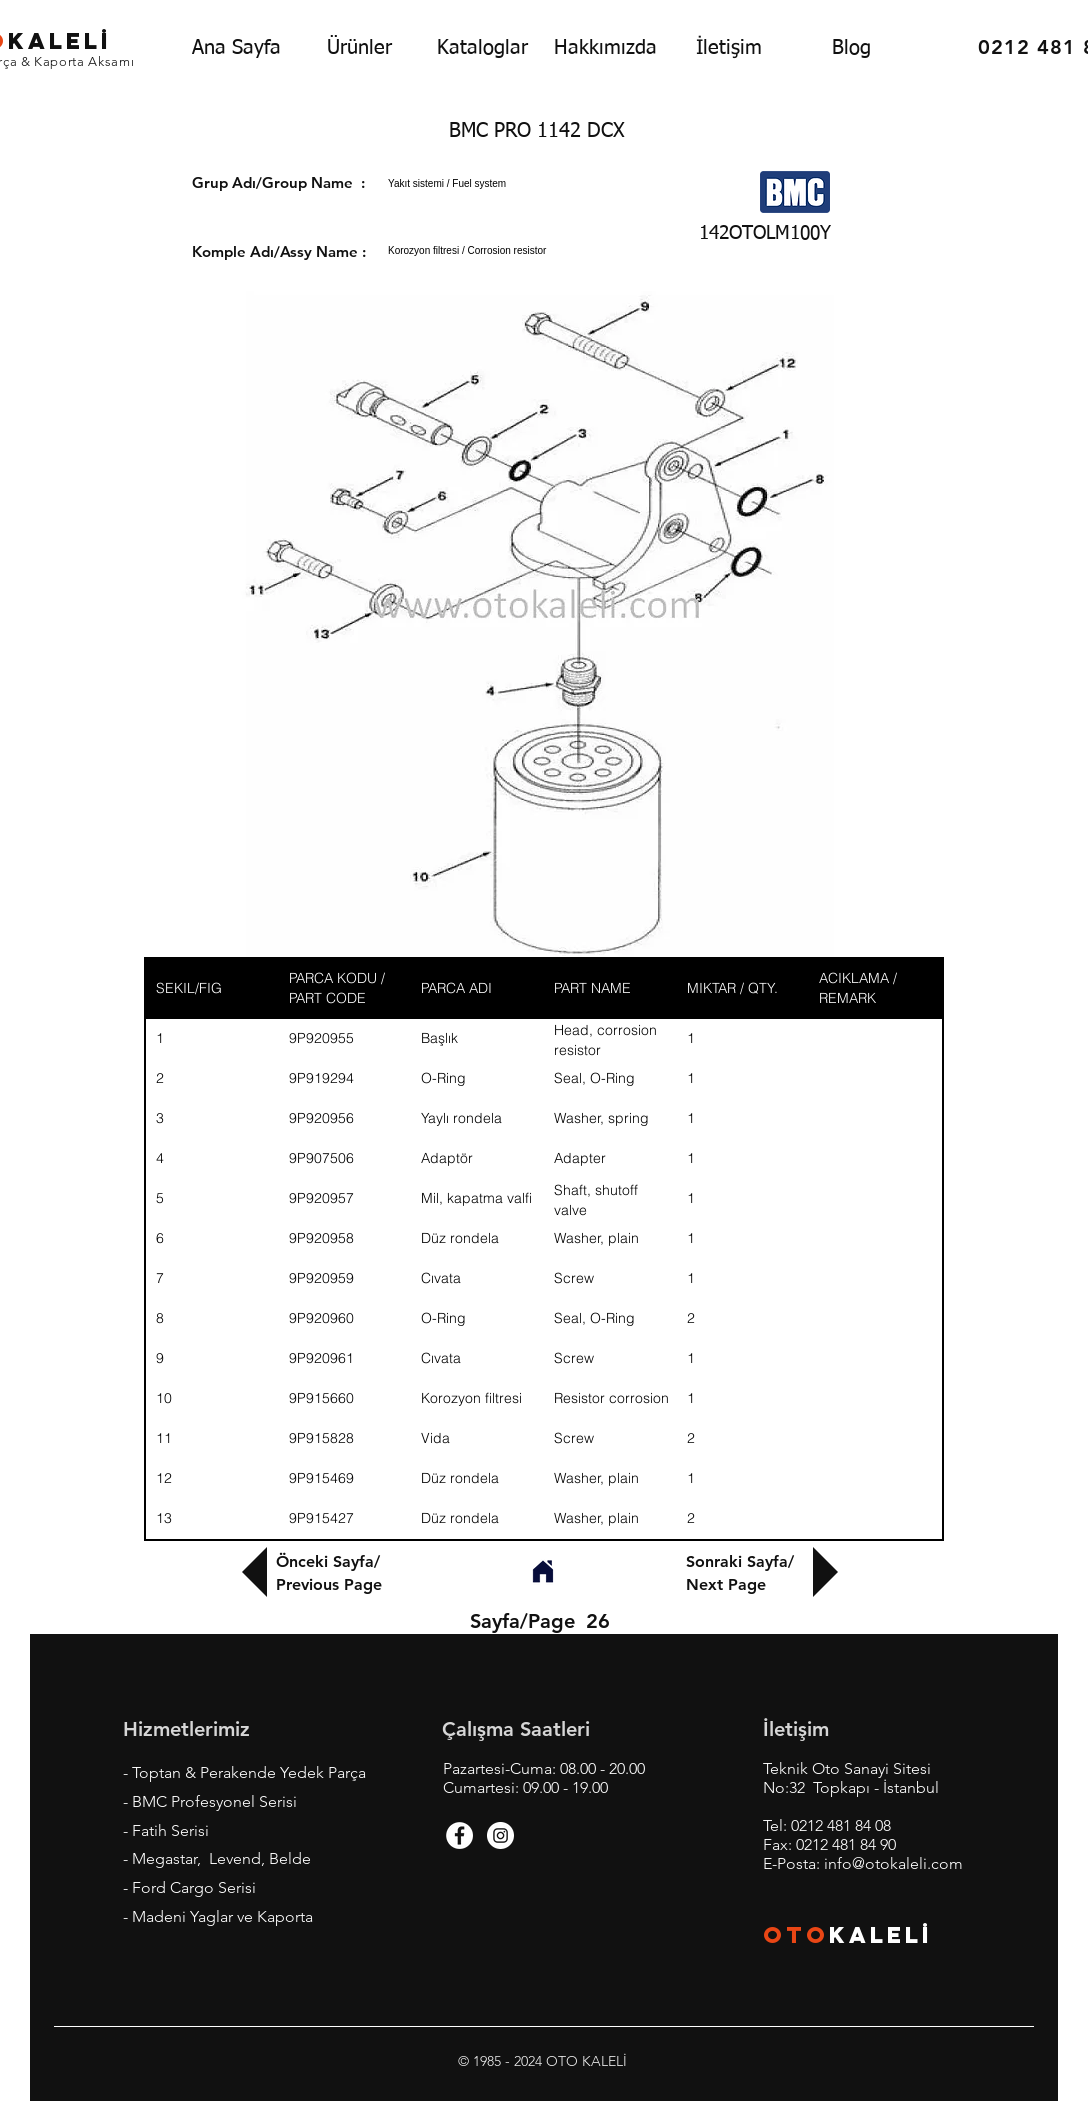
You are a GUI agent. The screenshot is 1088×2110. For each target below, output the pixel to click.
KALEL (881, 1935)
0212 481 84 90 (846, 1844)
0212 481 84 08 (841, 1825)
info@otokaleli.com (893, 1863)
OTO (796, 1935)
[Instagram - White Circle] (500, 1835)
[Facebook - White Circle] (459, 1835)
